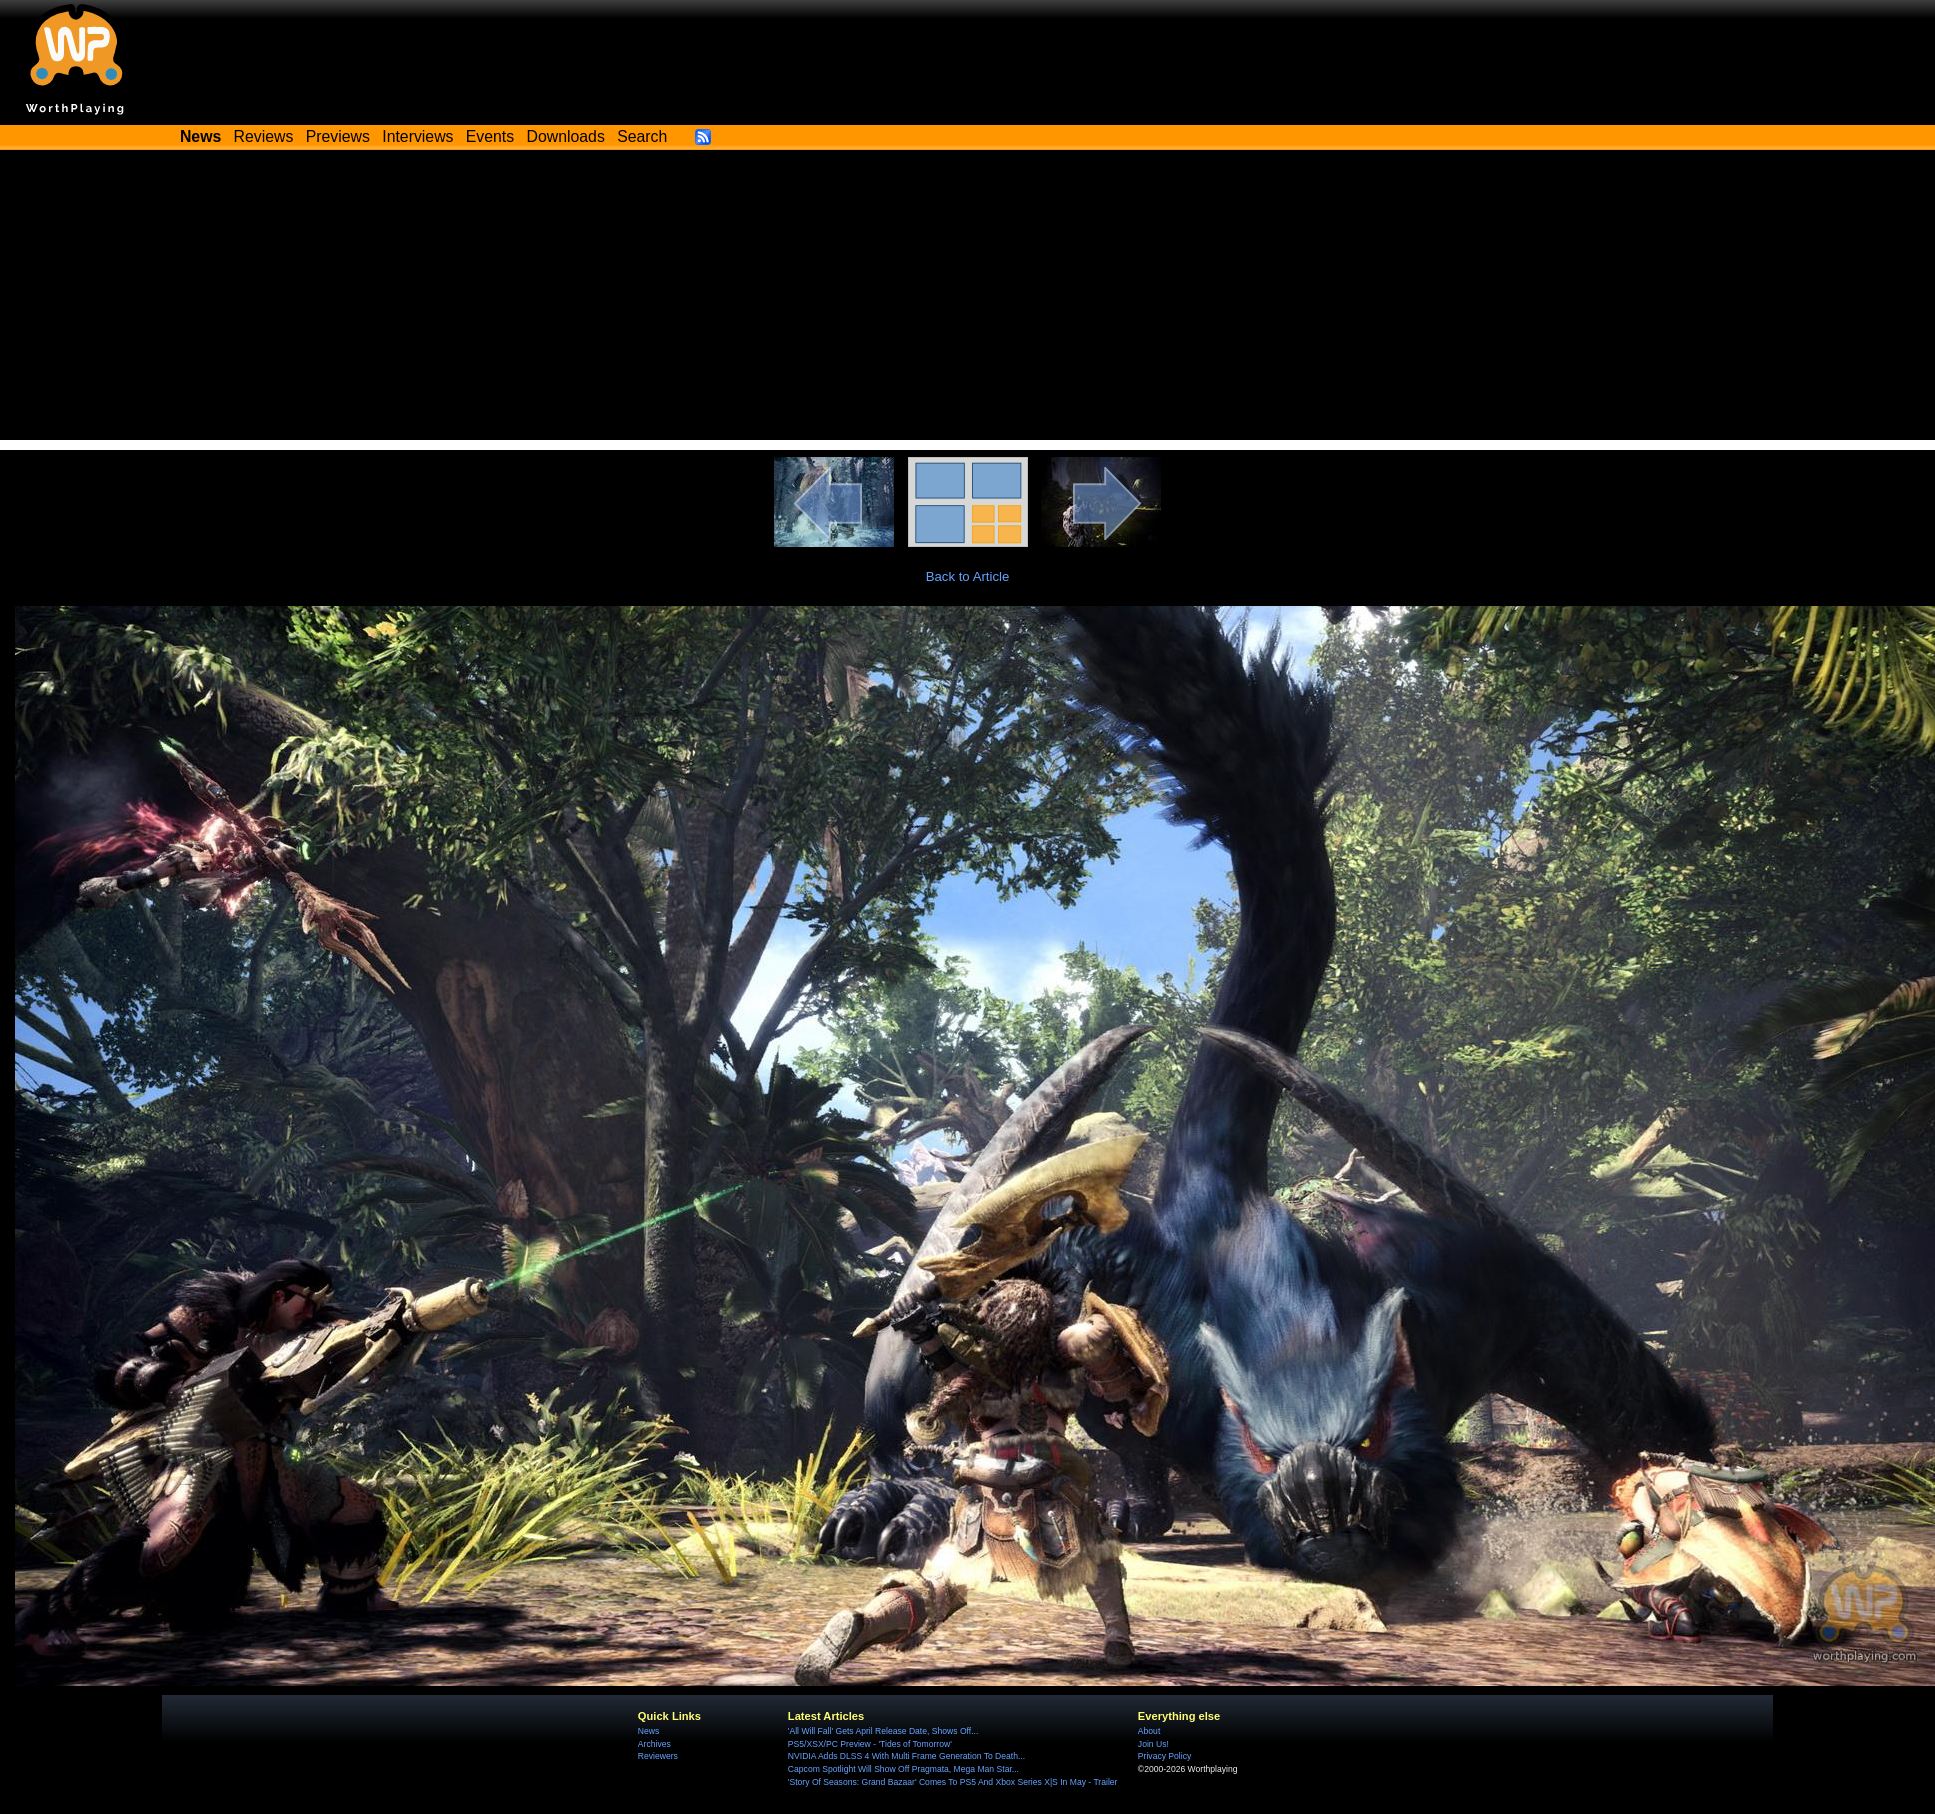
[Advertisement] (967, 300)
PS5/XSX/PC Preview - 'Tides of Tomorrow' (870, 1744)
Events (490, 136)
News (648, 1731)
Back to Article (968, 576)
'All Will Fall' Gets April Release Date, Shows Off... (883, 1731)
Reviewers (658, 1756)
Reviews (264, 136)
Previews (338, 136)
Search (642, 136)
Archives (654, 1744)
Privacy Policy (1164, 1756)
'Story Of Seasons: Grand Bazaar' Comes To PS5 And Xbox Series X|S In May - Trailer (953, 1782)
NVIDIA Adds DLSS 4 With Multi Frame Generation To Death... (906, 1756)
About (1149, 1731)
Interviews (417, 136)
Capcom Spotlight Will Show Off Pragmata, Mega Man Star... (903, 1769)
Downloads (566, 136)
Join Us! (1153, 1744)
